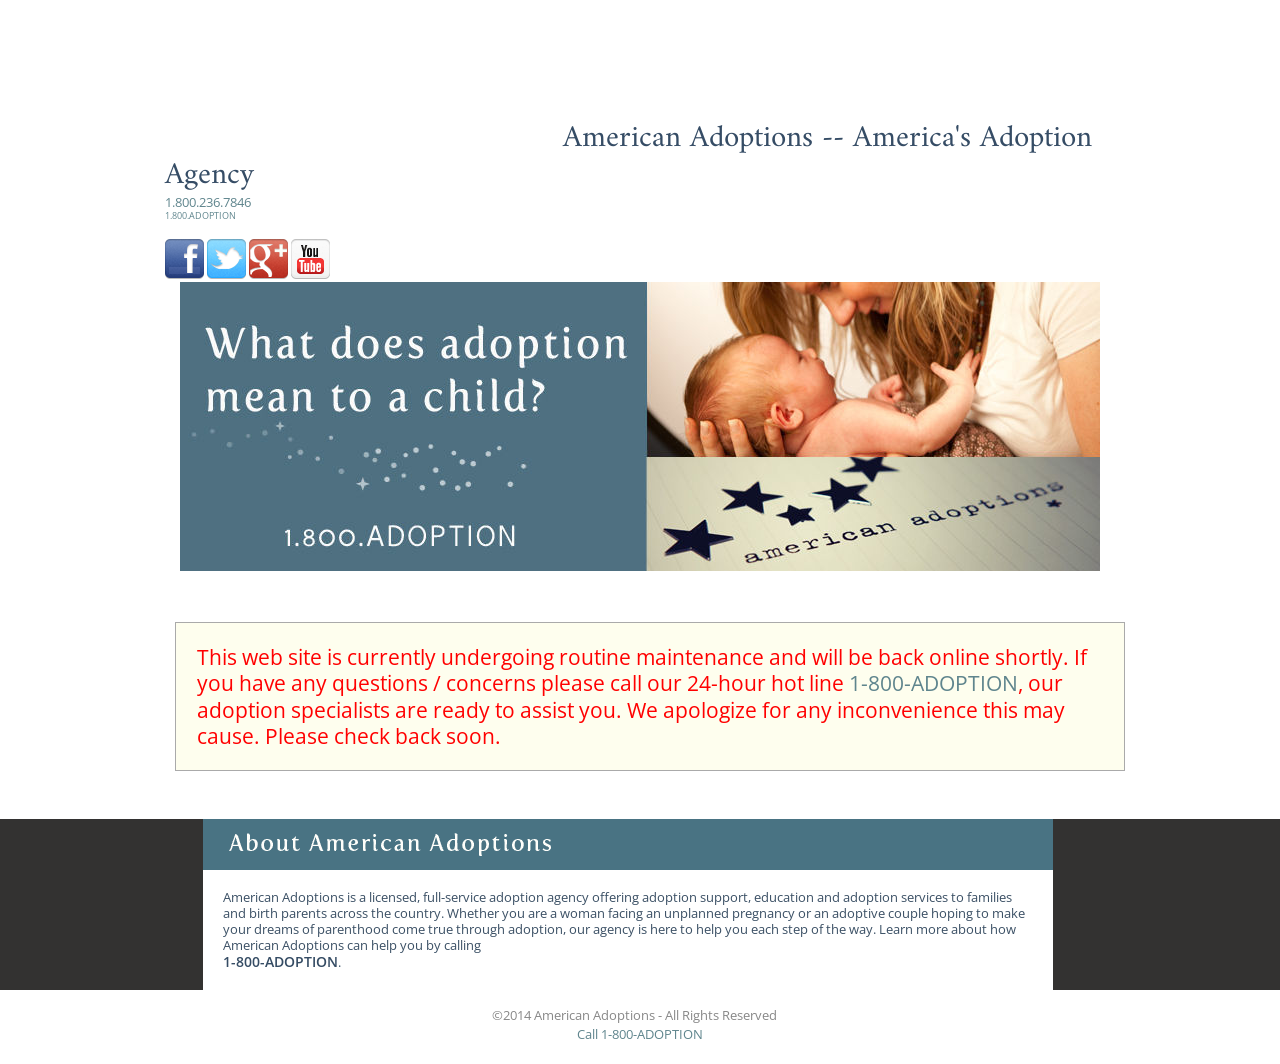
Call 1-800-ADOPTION (640, 1034)
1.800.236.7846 (208, 207)
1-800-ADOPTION (933, 682)
